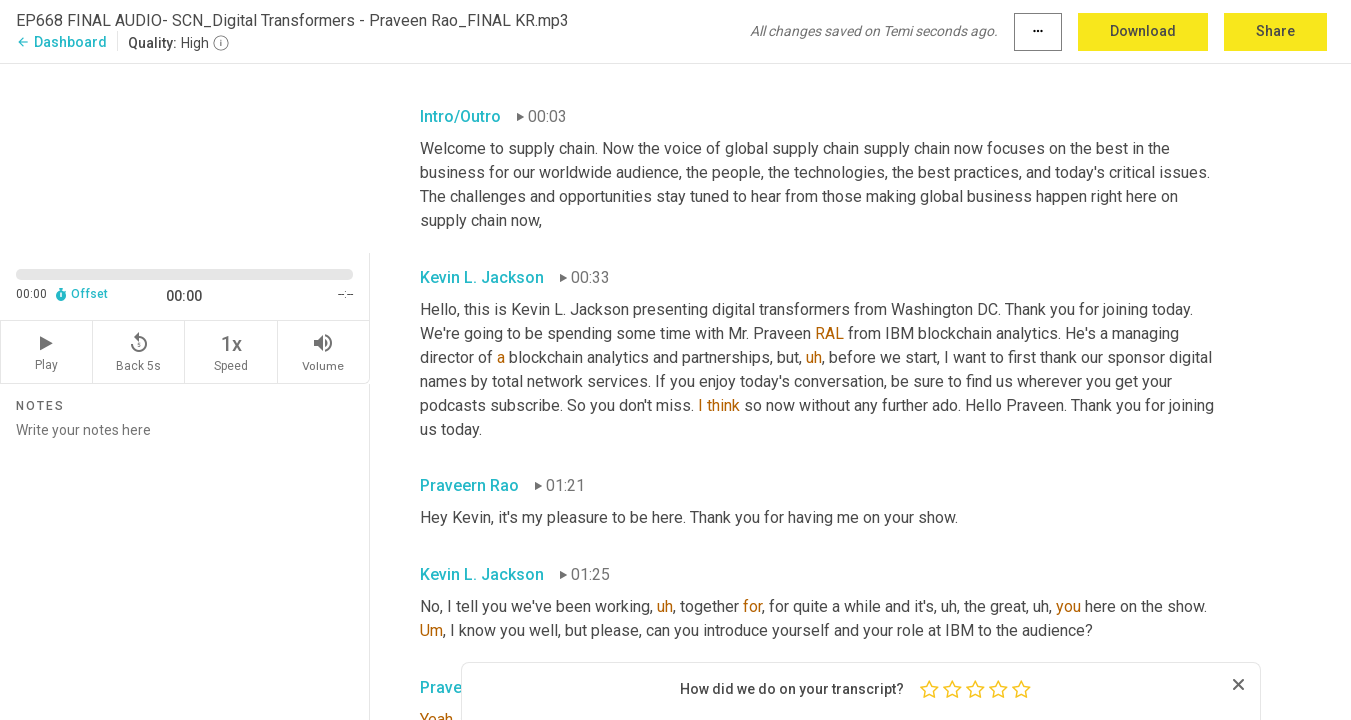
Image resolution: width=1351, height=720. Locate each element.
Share (1275, 31)
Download (1143, 31)
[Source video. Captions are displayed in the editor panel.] (185, 156)
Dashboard (61, 42)
